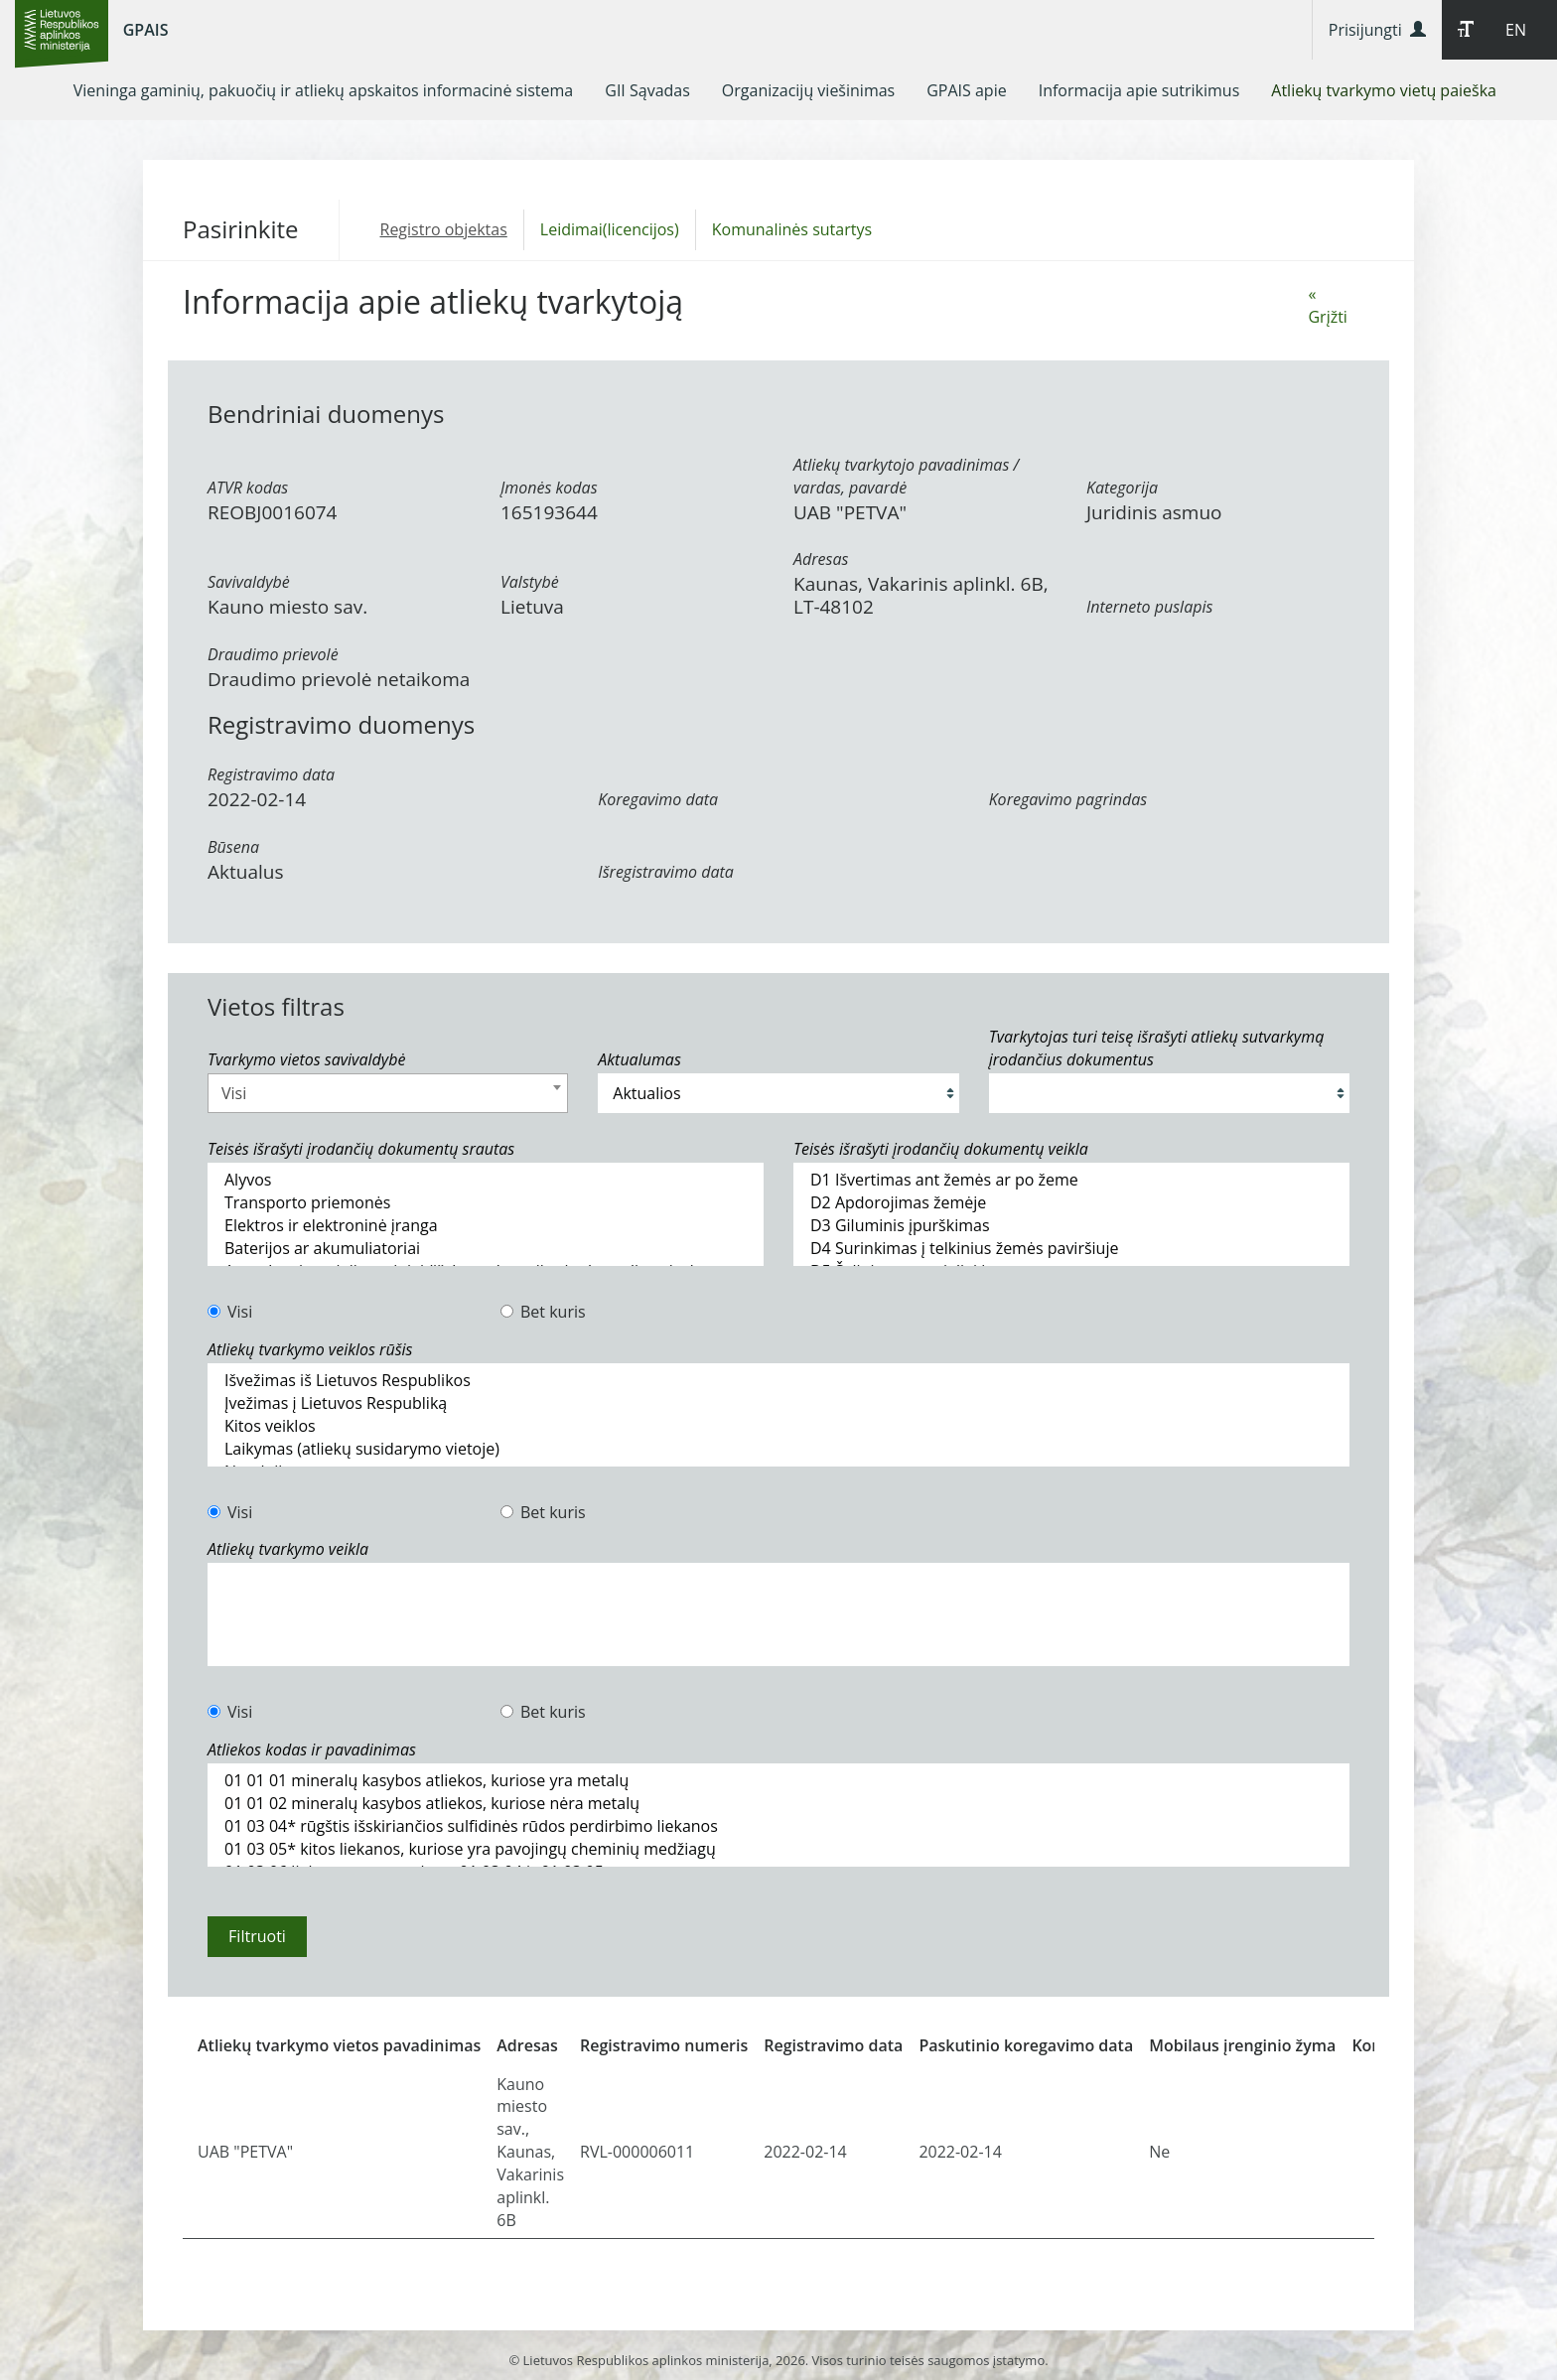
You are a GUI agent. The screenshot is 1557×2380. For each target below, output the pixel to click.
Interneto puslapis (1149, 607)
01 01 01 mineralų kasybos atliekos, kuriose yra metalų (778, 1780)
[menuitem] (324, 90)
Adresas (820, 559)
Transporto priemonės (485, 1202)
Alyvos (485, 1180)
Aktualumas (639, 1059)
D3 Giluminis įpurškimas (1071, 1225)
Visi (230, 1312)
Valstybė (529, 582)
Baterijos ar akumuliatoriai (485, 1248)
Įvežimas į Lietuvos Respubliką (778, 1403)
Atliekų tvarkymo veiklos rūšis (310, 1349)
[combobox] (388, 1093)
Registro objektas (443, 229)
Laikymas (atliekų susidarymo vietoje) (778, 1449)
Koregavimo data (658, 799)
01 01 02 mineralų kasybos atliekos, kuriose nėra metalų (778, 1803)
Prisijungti (1377, 30)
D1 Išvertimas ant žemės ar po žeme (1071, 1180)
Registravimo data (271, 774)
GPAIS (146, 30)
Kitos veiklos (778, 1426)
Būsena (233, 847)
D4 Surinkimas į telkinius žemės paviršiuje (1071, 1248)
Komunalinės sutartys (792, 229)
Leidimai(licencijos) (609, 229)
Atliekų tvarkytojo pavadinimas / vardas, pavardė (906, 476)
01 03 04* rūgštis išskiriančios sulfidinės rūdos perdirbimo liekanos (778, 1826)
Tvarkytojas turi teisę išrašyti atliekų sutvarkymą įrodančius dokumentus (1157, 1048)
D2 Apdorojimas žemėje (1071, 1202)
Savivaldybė (249, 582)
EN (1515, 30)
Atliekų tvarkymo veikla (288, 1549)
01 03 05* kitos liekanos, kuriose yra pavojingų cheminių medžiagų (778, 1849)
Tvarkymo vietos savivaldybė (306, 1059)
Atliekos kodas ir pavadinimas (312, 1749)
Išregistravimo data (666, 872)
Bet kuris (543, 1312)
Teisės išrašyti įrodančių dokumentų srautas (361, 1149)
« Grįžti (1327, 305)
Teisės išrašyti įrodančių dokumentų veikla (940, 1149)
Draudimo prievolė (273, 654)
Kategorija (1122, 487)
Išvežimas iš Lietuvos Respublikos (778, 1380)
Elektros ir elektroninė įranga (485, 1225)
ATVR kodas (248, 487)
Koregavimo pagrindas (1068, 799)
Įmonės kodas (549, 487)
